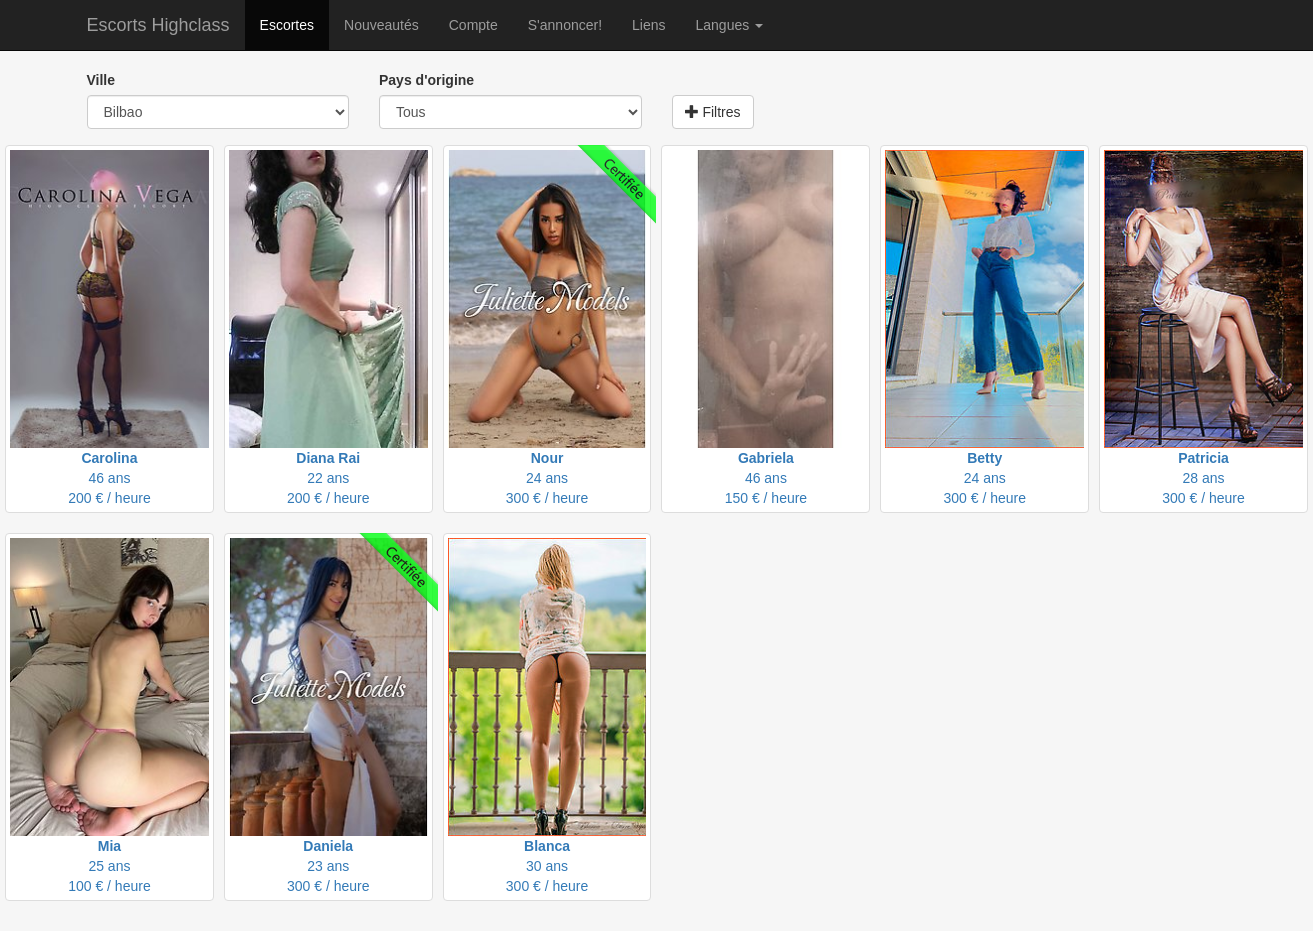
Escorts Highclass (158, 25)
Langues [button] (730, 25)
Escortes (287, 25)
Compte (473, 25)
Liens (648, 25)
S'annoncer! (565, 25)
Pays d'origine (426, 80)
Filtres (713, 112)
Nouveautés (381, 25)
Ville (101, 80)
